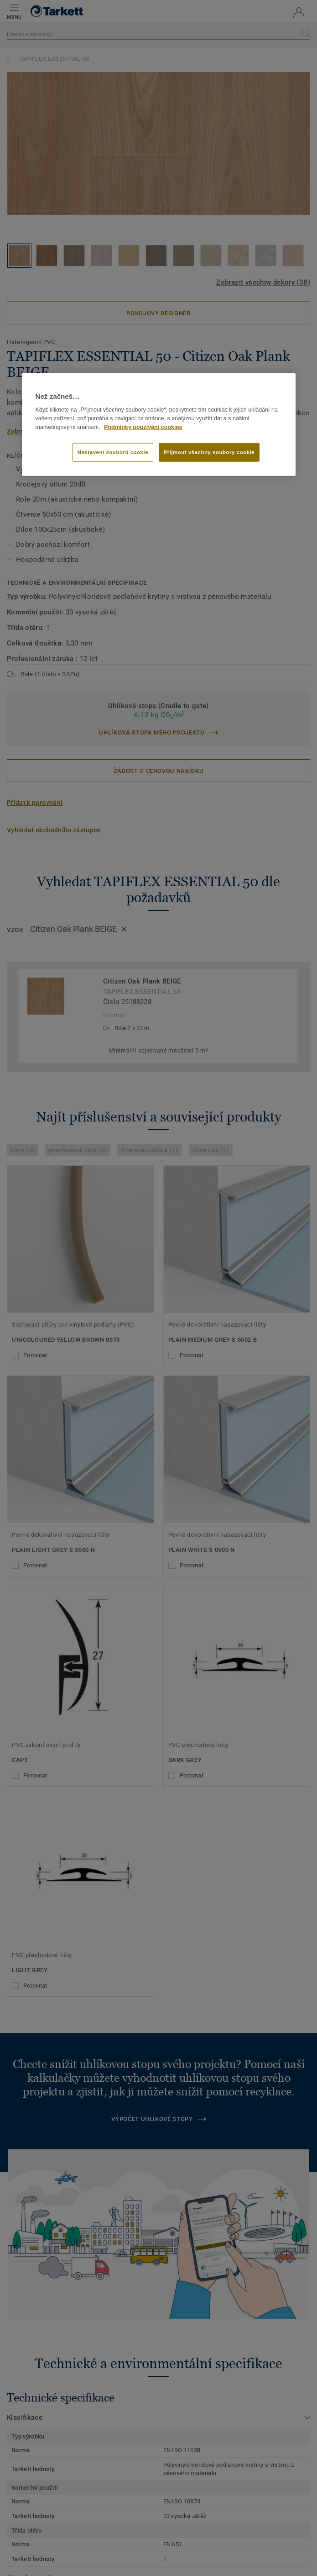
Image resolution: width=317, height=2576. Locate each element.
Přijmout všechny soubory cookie (209, 452)
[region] (159, 424)
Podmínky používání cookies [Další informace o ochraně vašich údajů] (143, 426)
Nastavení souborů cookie (113, 452)
